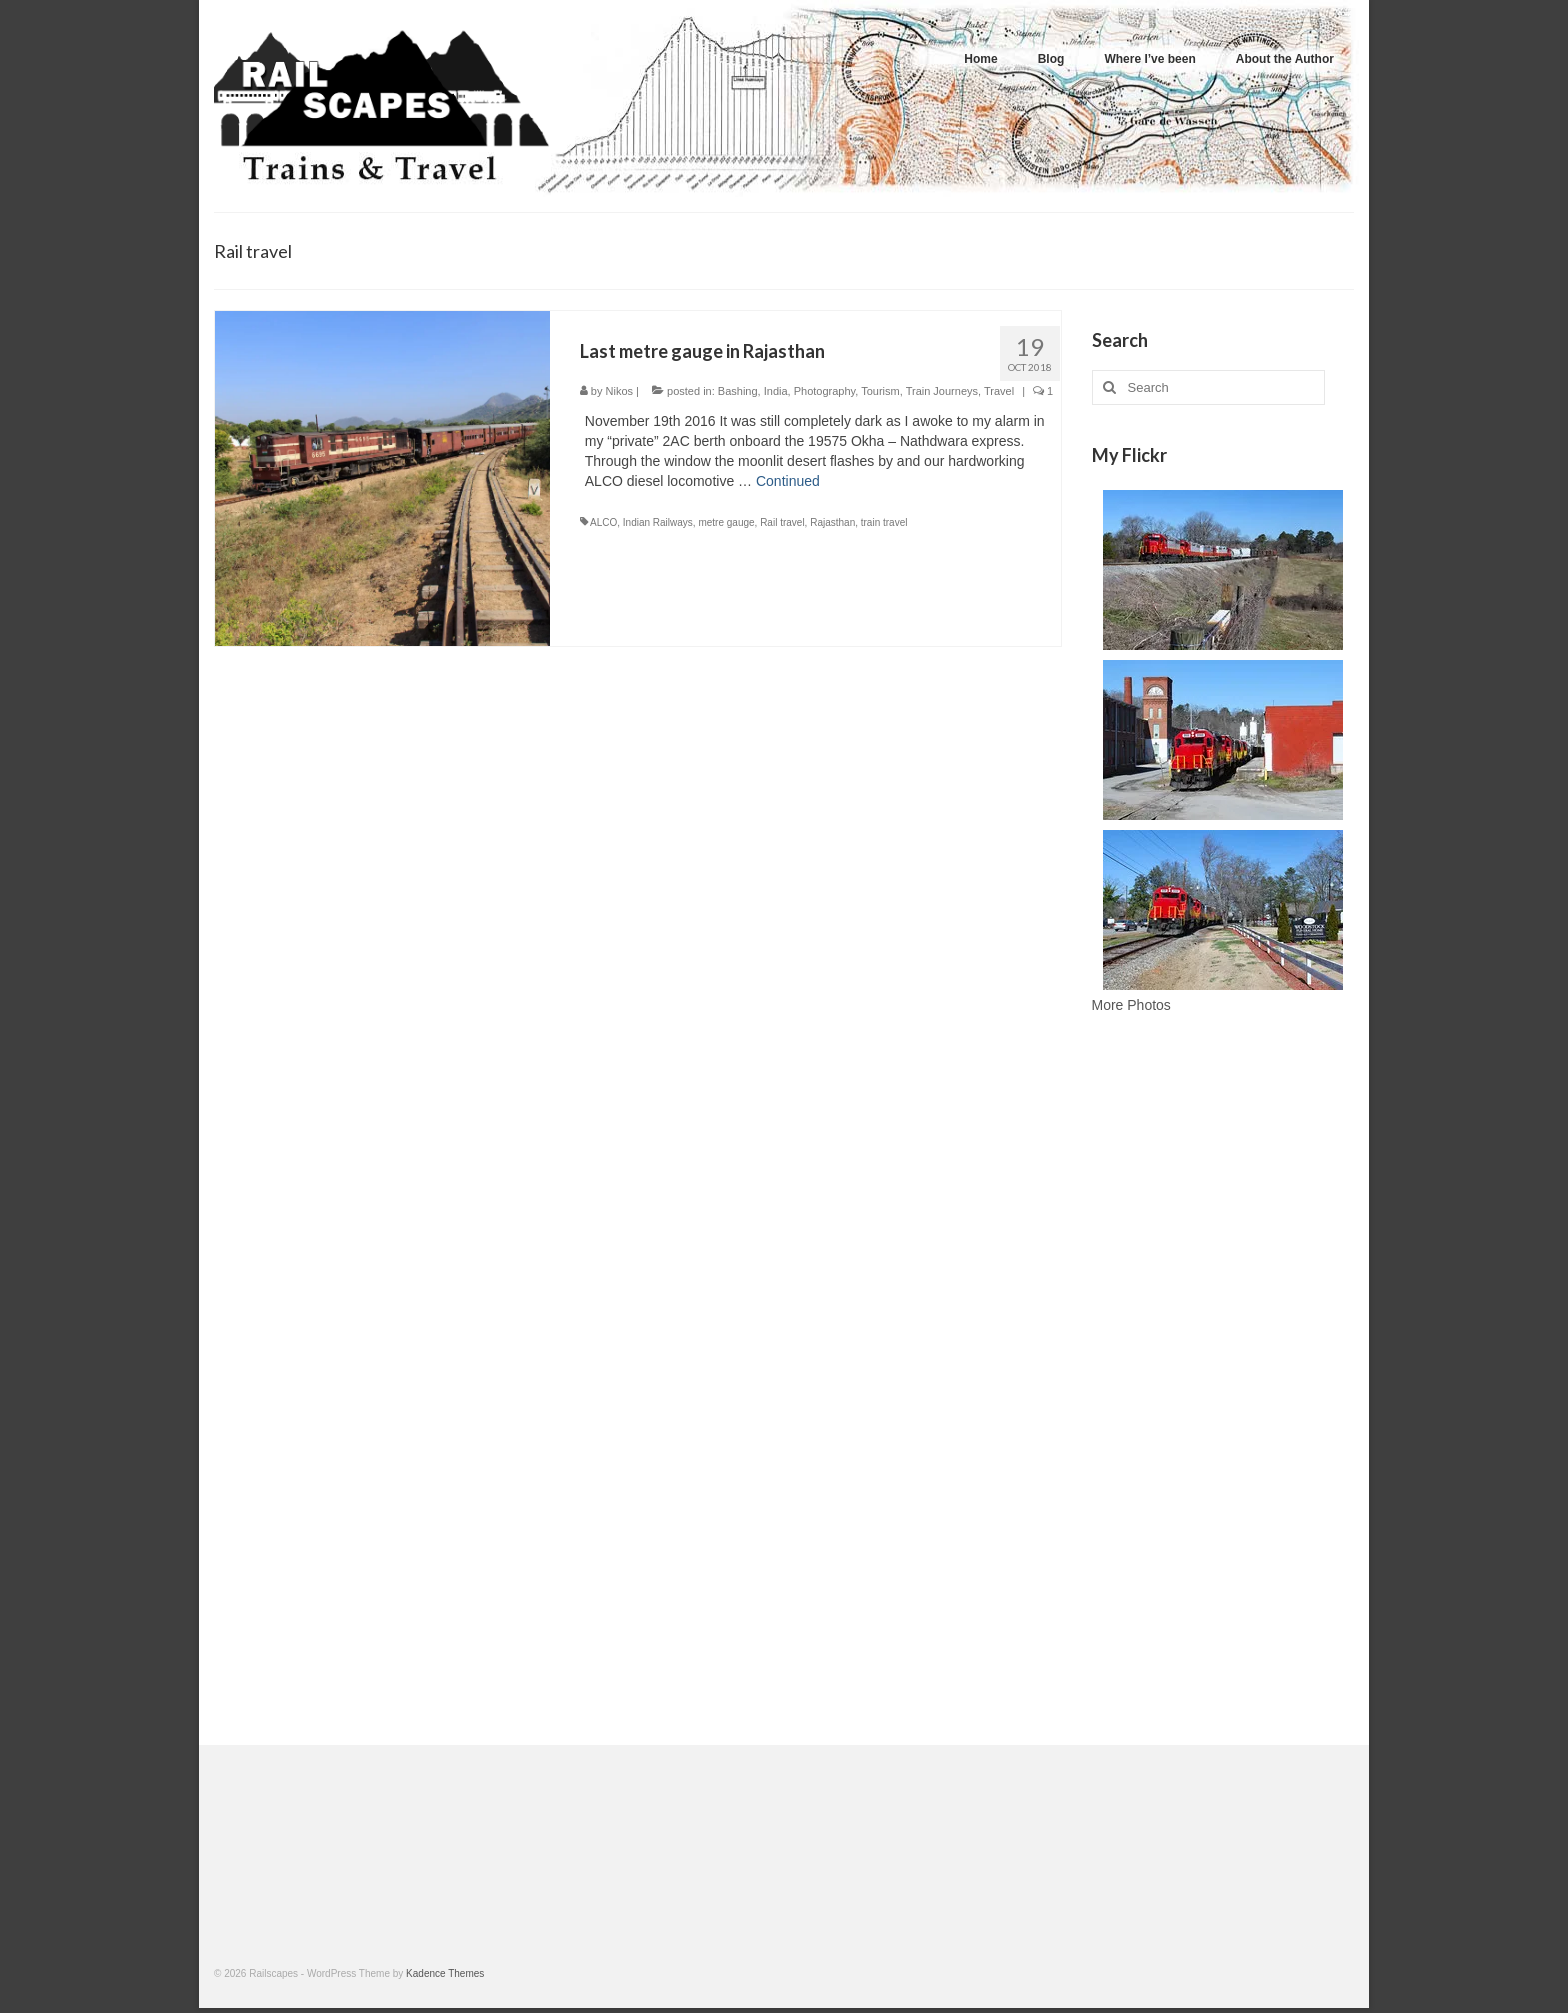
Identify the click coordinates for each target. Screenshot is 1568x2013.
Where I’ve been (1149, 59)
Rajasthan (832, 522)
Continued (788, 481)
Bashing (738, 391)
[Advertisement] (1223, 1385)
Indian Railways (658, 522)
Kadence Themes (445, 1973)
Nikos (620, 391)
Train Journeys (942, 391)
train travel (884, 522)
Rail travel (782, 522)
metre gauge (726, 522)
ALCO (603, 522)
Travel (999, 391)
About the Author (1285, 59)
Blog (1051, 59)
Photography (825, 391)
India (776, 391)
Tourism (880, 391)
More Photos (1131, 1005)
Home (980, 59)
